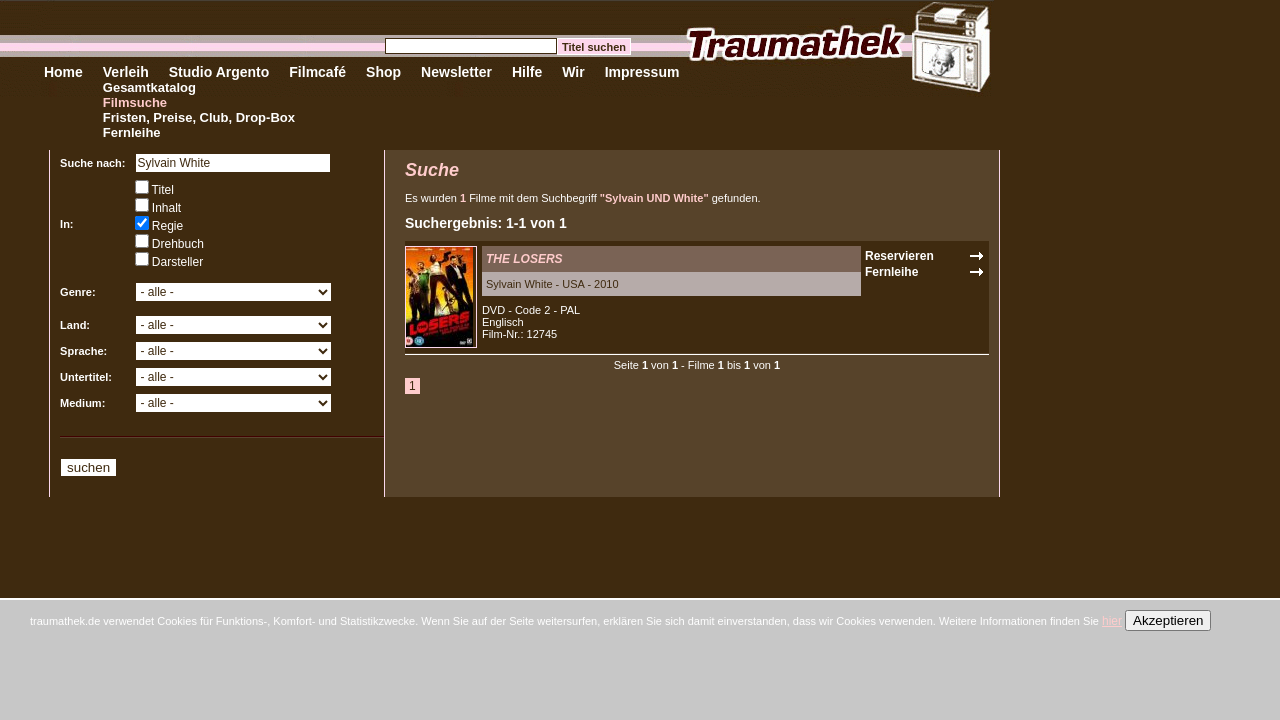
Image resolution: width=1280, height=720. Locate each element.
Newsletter (456, 72)
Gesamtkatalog (149, 87)
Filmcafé (317, 72)
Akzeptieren (1168, 620)
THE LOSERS (524, 259)
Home (63, 72)
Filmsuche (135, 102)
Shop (383, 72)
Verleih (126, 72)
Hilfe (527, 72)
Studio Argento (219, 72)
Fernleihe (132, 132)
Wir (573, 72)
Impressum (642, 72)
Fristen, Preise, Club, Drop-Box (199, 117)
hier (1112, 621)
